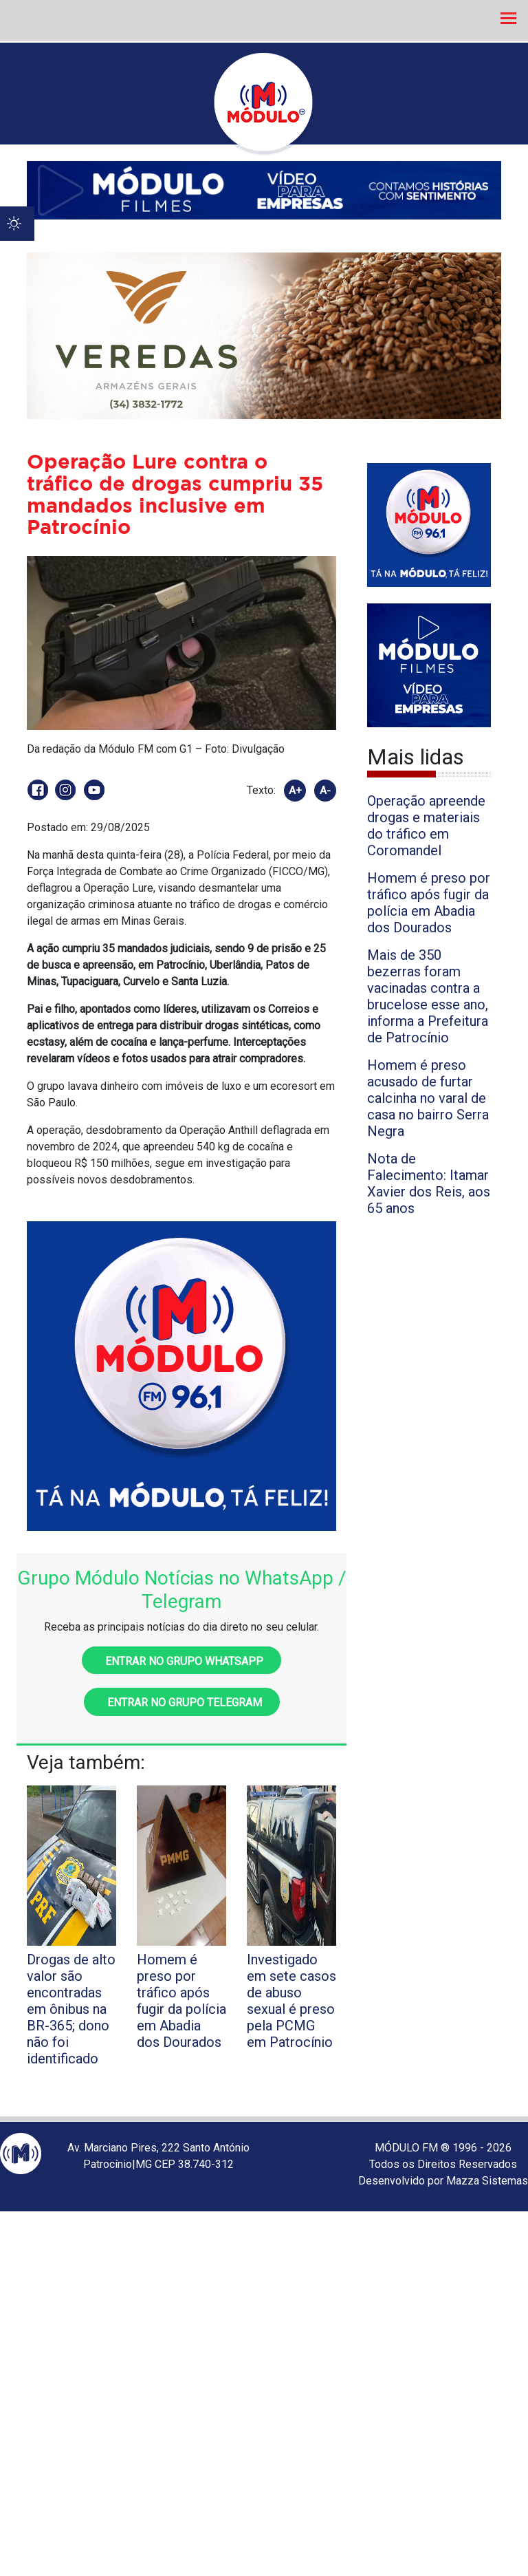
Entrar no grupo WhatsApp (181, 1661)
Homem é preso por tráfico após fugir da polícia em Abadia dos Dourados (428, 903)
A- (325, 790)
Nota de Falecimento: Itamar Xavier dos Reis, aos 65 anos (428, 1183)
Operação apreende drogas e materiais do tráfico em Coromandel (426, 826)
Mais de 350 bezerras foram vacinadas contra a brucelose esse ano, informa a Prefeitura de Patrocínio (427, 996)
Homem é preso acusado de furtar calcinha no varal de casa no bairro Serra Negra (428, 1098)
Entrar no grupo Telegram (182, 1702)
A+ (295, 790)
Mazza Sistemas (487, 2180)
